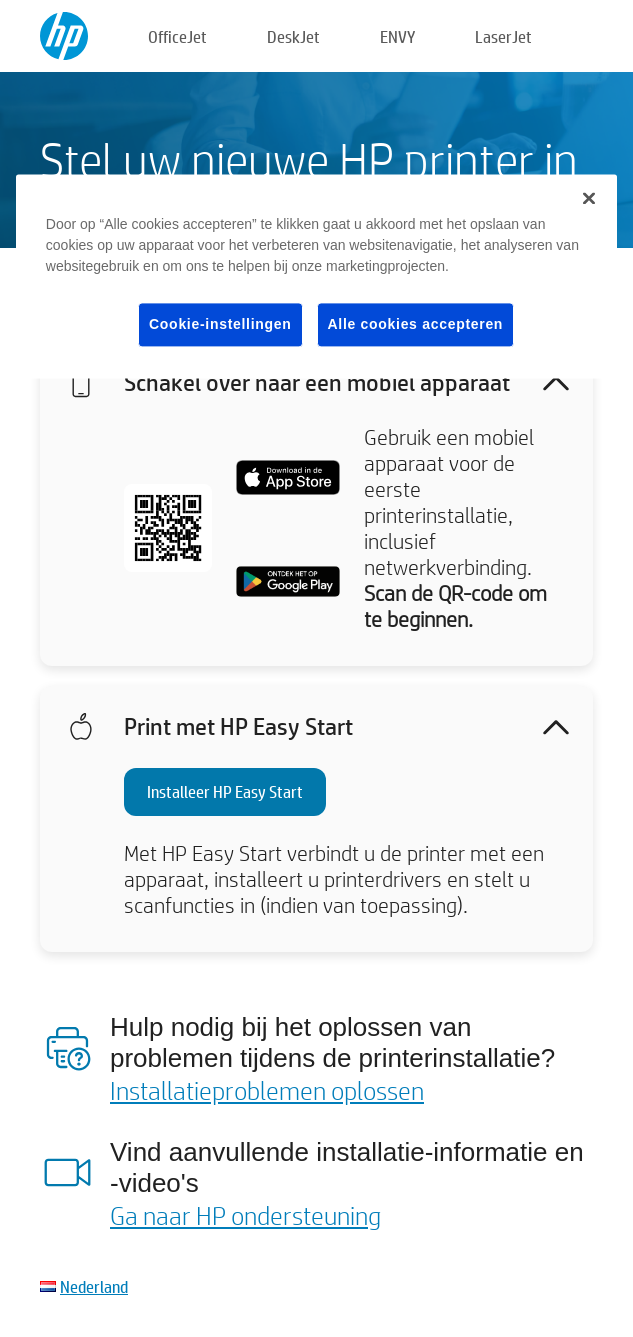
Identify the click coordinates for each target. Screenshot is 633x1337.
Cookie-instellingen (220, 324)
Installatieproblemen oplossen (267, 1090)
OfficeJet (177, 36)
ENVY (397, 36)
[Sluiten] (589, 198)
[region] (316, 276)
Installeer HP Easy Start (225, 791)
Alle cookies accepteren (416, 324)
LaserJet (503, 36)
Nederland (94, 1286)
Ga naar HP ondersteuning (245, 1215)
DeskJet (293, 36)
